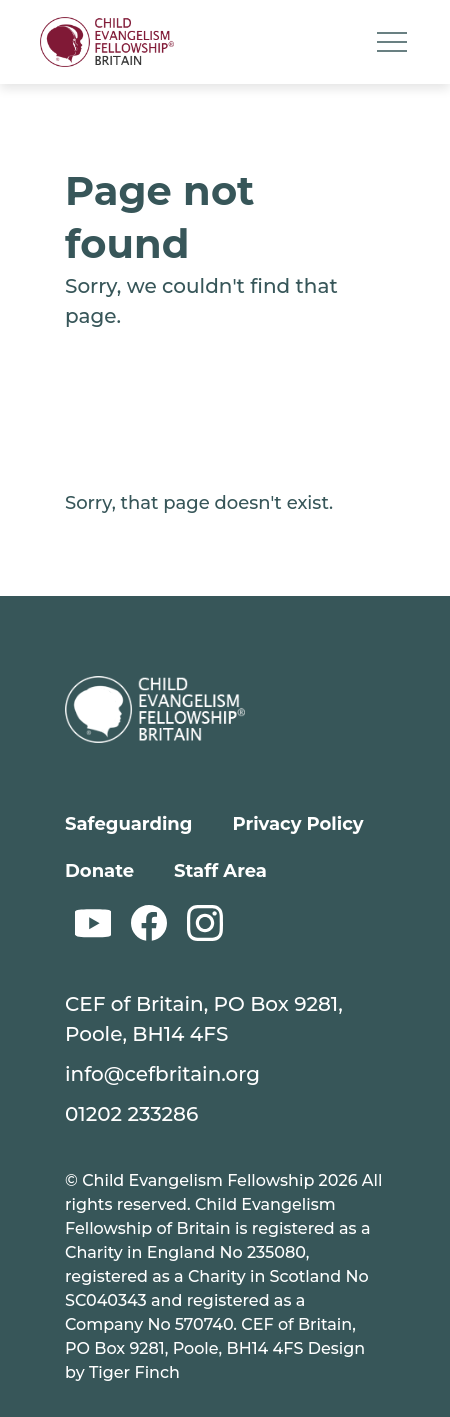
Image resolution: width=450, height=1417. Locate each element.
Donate (99, 871)
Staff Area (220, 871)
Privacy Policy (297, 824)
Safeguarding (128, 824)
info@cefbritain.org (162, 1074)
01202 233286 (131, 1114)
